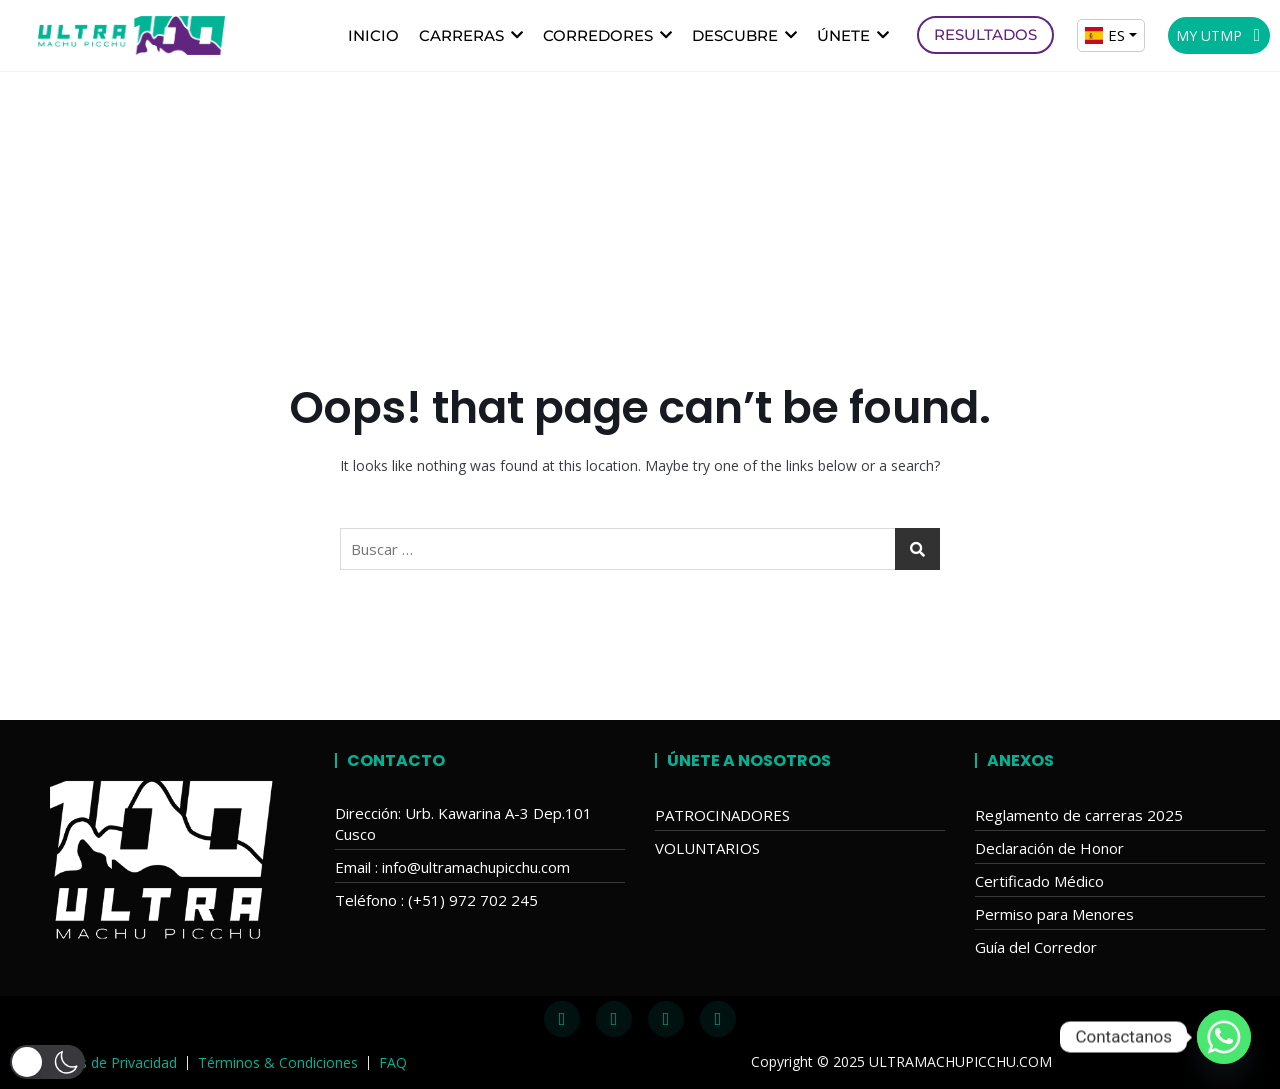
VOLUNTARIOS (707, 848)
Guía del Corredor (1036, 947)
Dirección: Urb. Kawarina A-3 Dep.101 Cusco (463, 823)
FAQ (393, 1062)
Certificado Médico (1039, 881)
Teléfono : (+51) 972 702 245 (436, 900)
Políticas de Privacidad (105, 1062)
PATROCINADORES (722, 815)
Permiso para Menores (1054, 914)
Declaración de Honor (1049, 848)
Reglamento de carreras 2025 (1079, 815)
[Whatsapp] (1224, 1037)
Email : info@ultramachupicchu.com (452, 867)
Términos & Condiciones (278, 1062)
